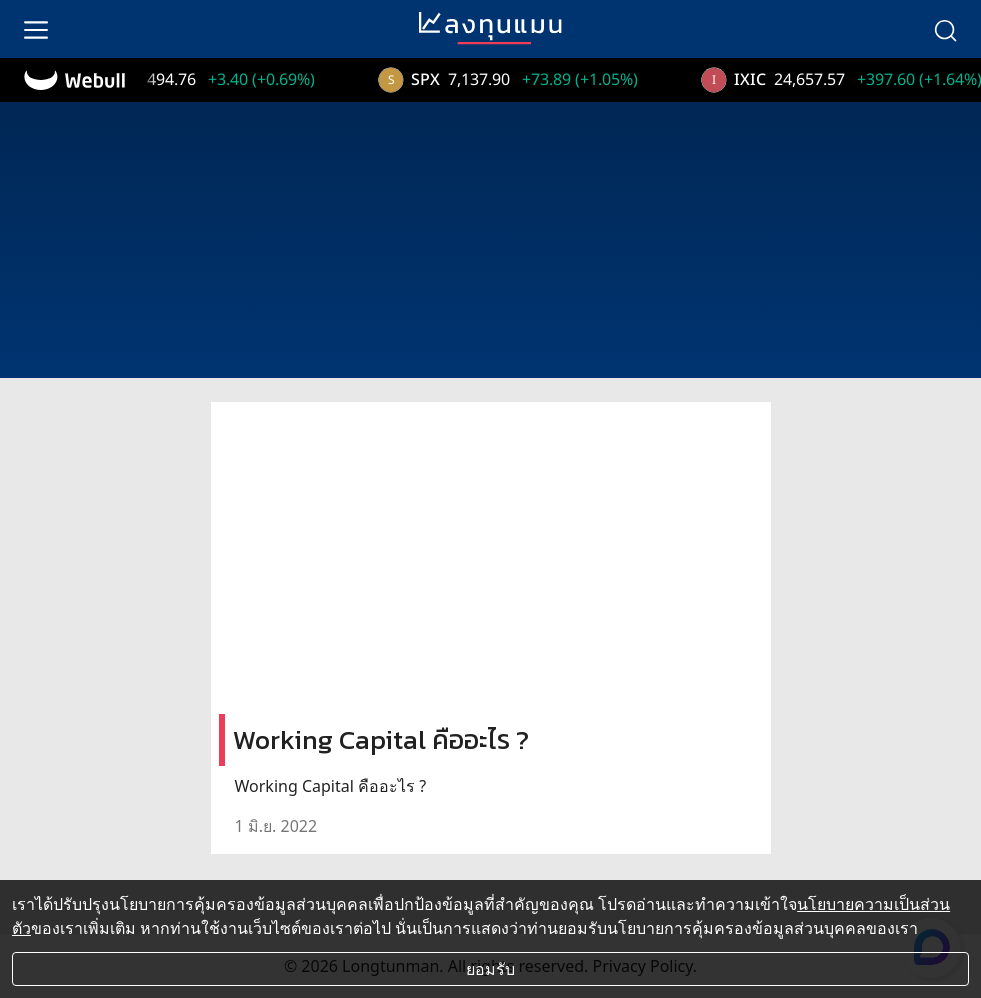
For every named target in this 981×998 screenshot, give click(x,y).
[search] (945, 29)
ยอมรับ (490, 969)
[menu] (36, 29)
